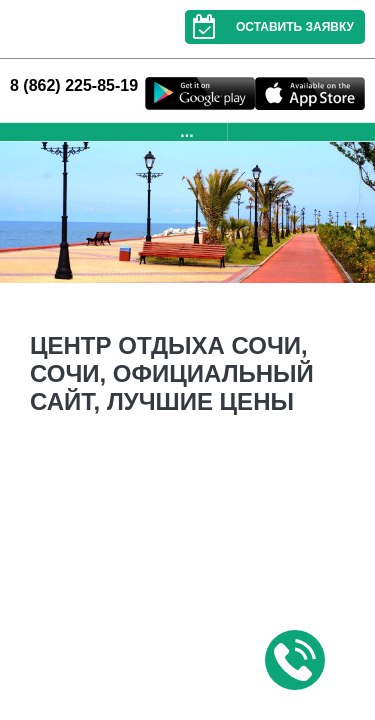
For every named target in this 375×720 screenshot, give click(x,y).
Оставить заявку (269, 27)
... (186, 131)
